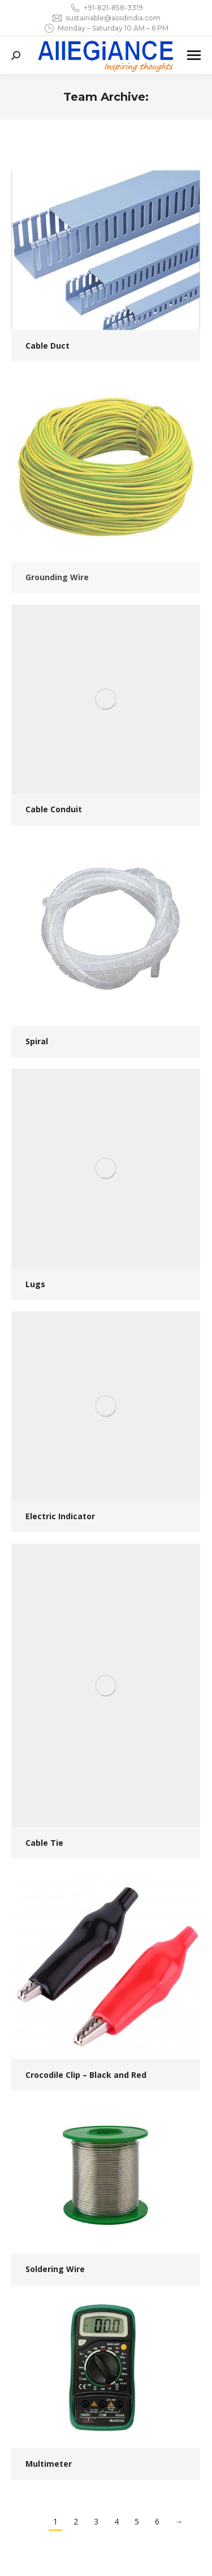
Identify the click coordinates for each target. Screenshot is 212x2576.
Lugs (35, 1284)
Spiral (36, 1041)
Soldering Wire (55, 2269)
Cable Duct (47, 345)
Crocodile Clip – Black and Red (85, 2074)
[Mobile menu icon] (194, 55)
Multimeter (48, 2463)
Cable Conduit (53, 809)
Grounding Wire (57, 577)
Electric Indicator (60, 1516)
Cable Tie (44, 1842)
